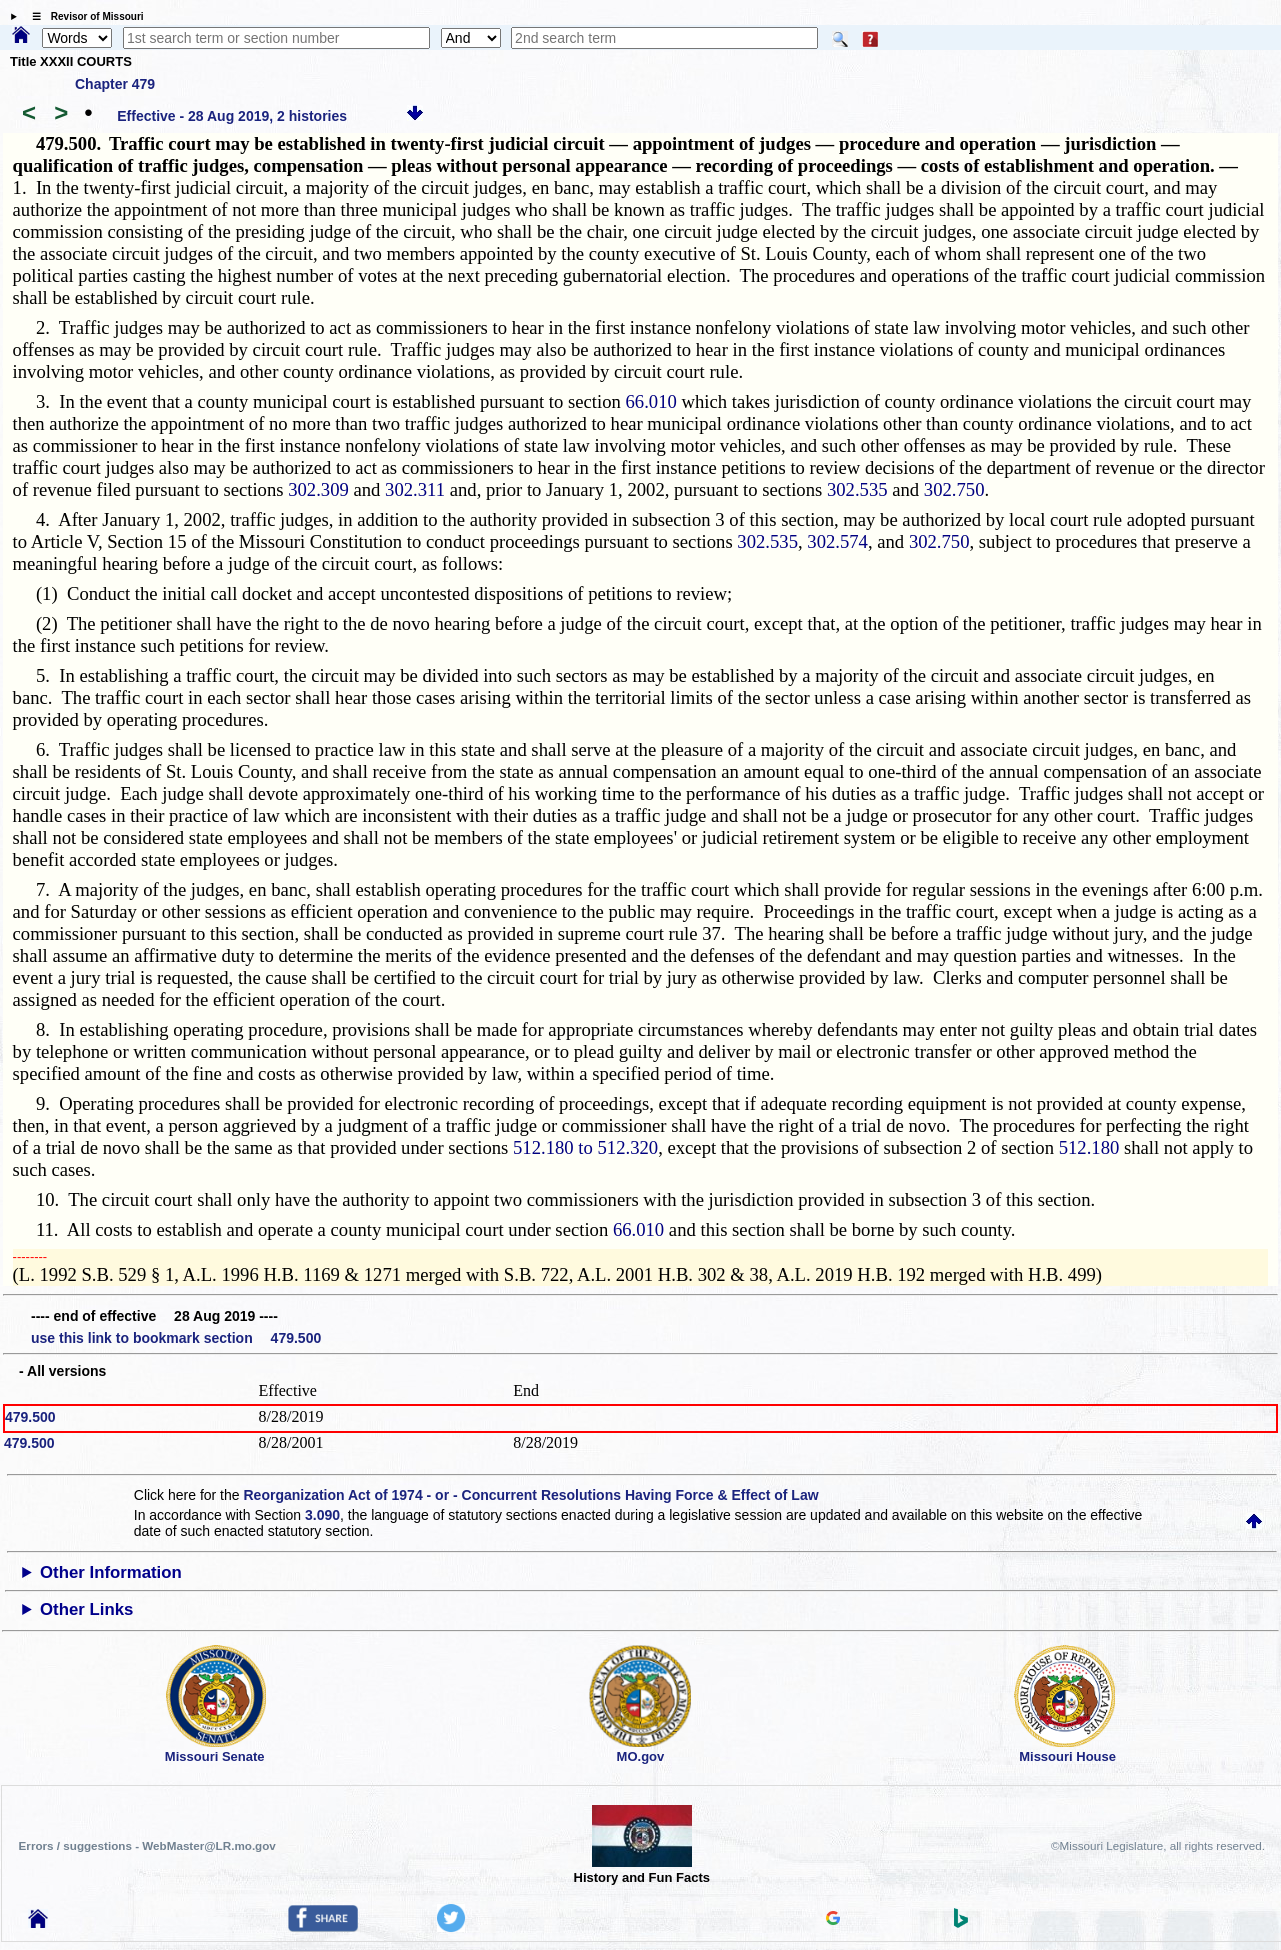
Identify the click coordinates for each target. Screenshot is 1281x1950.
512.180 (1089, 1147)
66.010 (651, 401)
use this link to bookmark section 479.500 (176, 1338)
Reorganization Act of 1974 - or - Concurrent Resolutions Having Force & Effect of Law (530, 1495)
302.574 (837, 541)
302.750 (954, 489)
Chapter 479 (115, 84)
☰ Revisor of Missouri (83, 16)
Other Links (86, 1609)
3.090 (322, 1515)
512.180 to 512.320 (585, 1147)
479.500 (30, 1417)
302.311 (415, 489)
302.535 (857, 489)
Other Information (111, 1572)
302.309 (318, 489)
